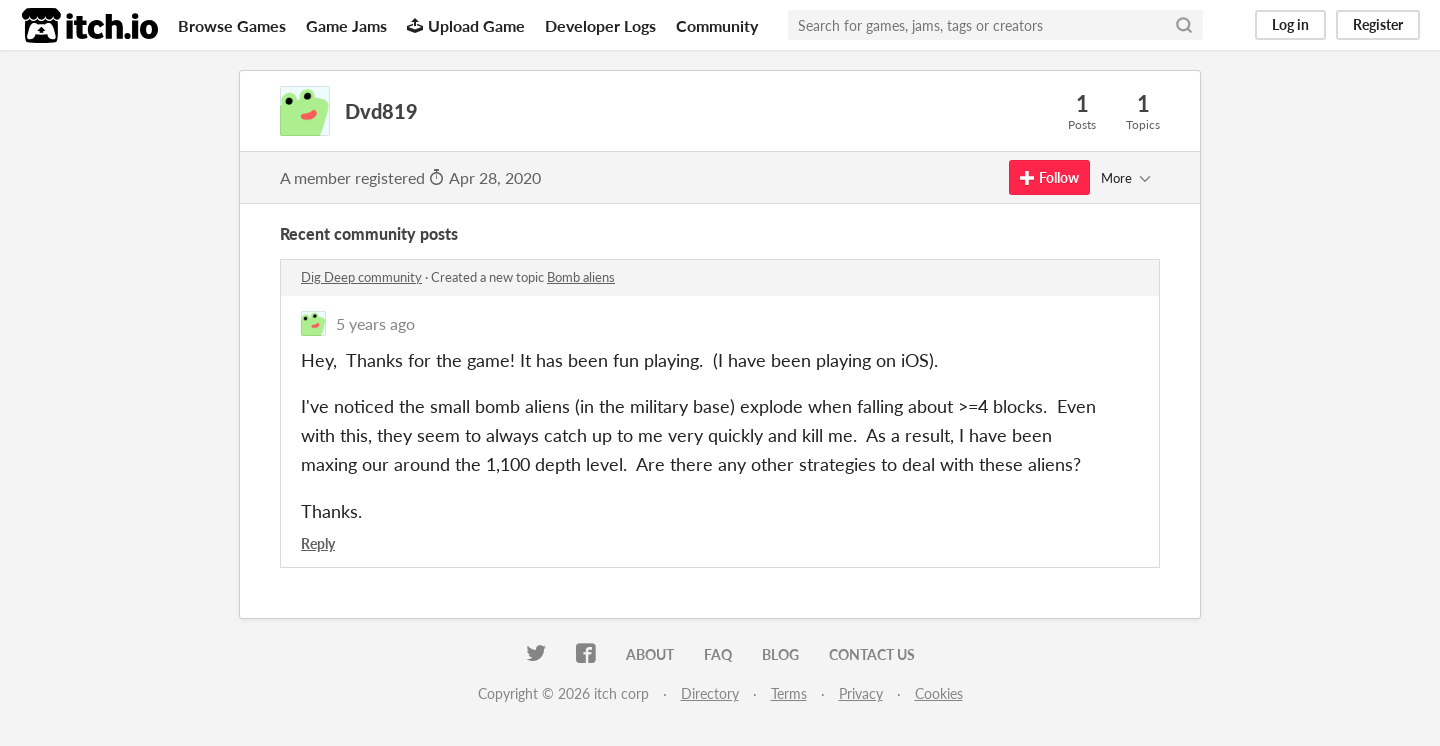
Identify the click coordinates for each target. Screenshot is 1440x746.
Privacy (861, 693)
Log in (1290, 24)
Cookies (939, 693)
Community (717, 25)
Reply (318, 543)
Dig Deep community (361, 277)
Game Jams (346, 25)
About (650, 654)
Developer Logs (600, 25)
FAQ (718, 654)
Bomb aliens (581, 277)
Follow (1049, 177)
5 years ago (375, 323)
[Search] (1184, 25)
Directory (710, 693)
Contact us (872, 654)
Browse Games (232, 25)
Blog (780, 654)
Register (1378, 24)
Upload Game (466, 25)
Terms (789, 693)
